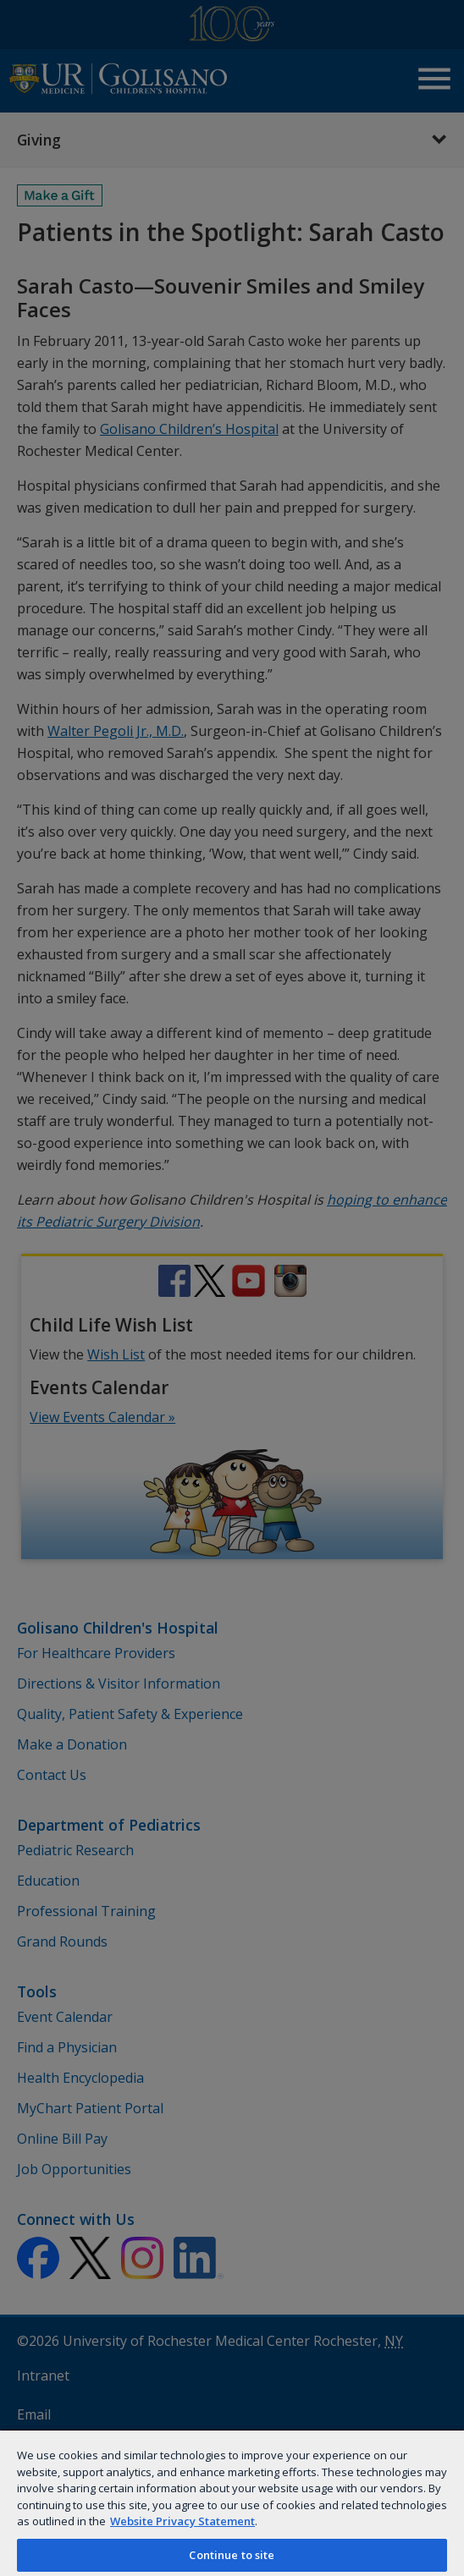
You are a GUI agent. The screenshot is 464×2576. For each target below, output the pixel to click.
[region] (232, 2502)
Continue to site (231, 2554)
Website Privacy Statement (182, 2521)
